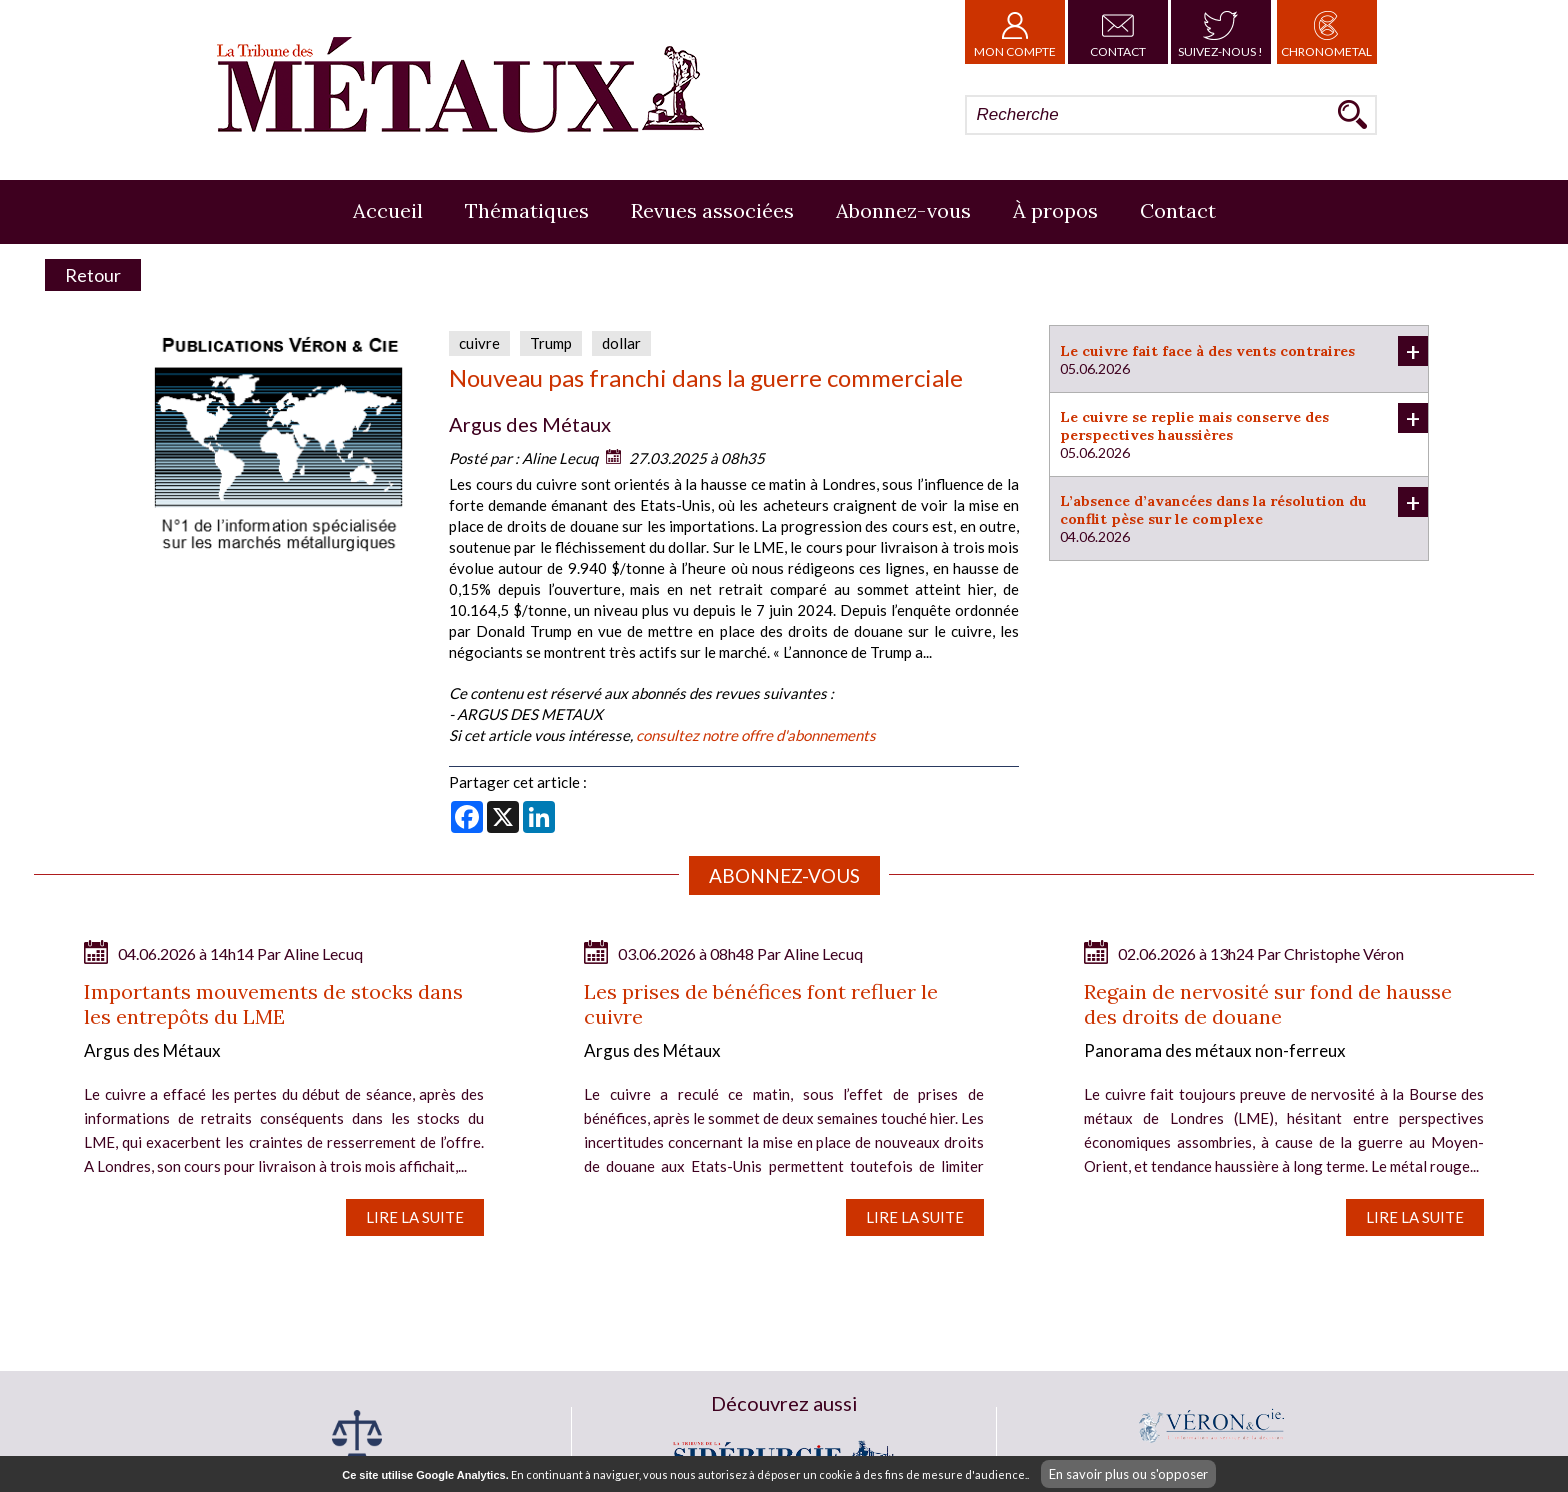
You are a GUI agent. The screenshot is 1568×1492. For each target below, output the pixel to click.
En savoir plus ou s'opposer (1128, 1474)
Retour (93, 275)
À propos (1055, 210)
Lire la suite (415, 1217)
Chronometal (1326, 32)
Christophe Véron (1344, 953)
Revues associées (712, 210)
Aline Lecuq (560, 458)
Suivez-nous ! (1220, 32)
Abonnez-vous (903, 210)
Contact (1118, 32)
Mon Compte (1015, 32)
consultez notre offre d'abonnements (756, 735)
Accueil (388, 210)
